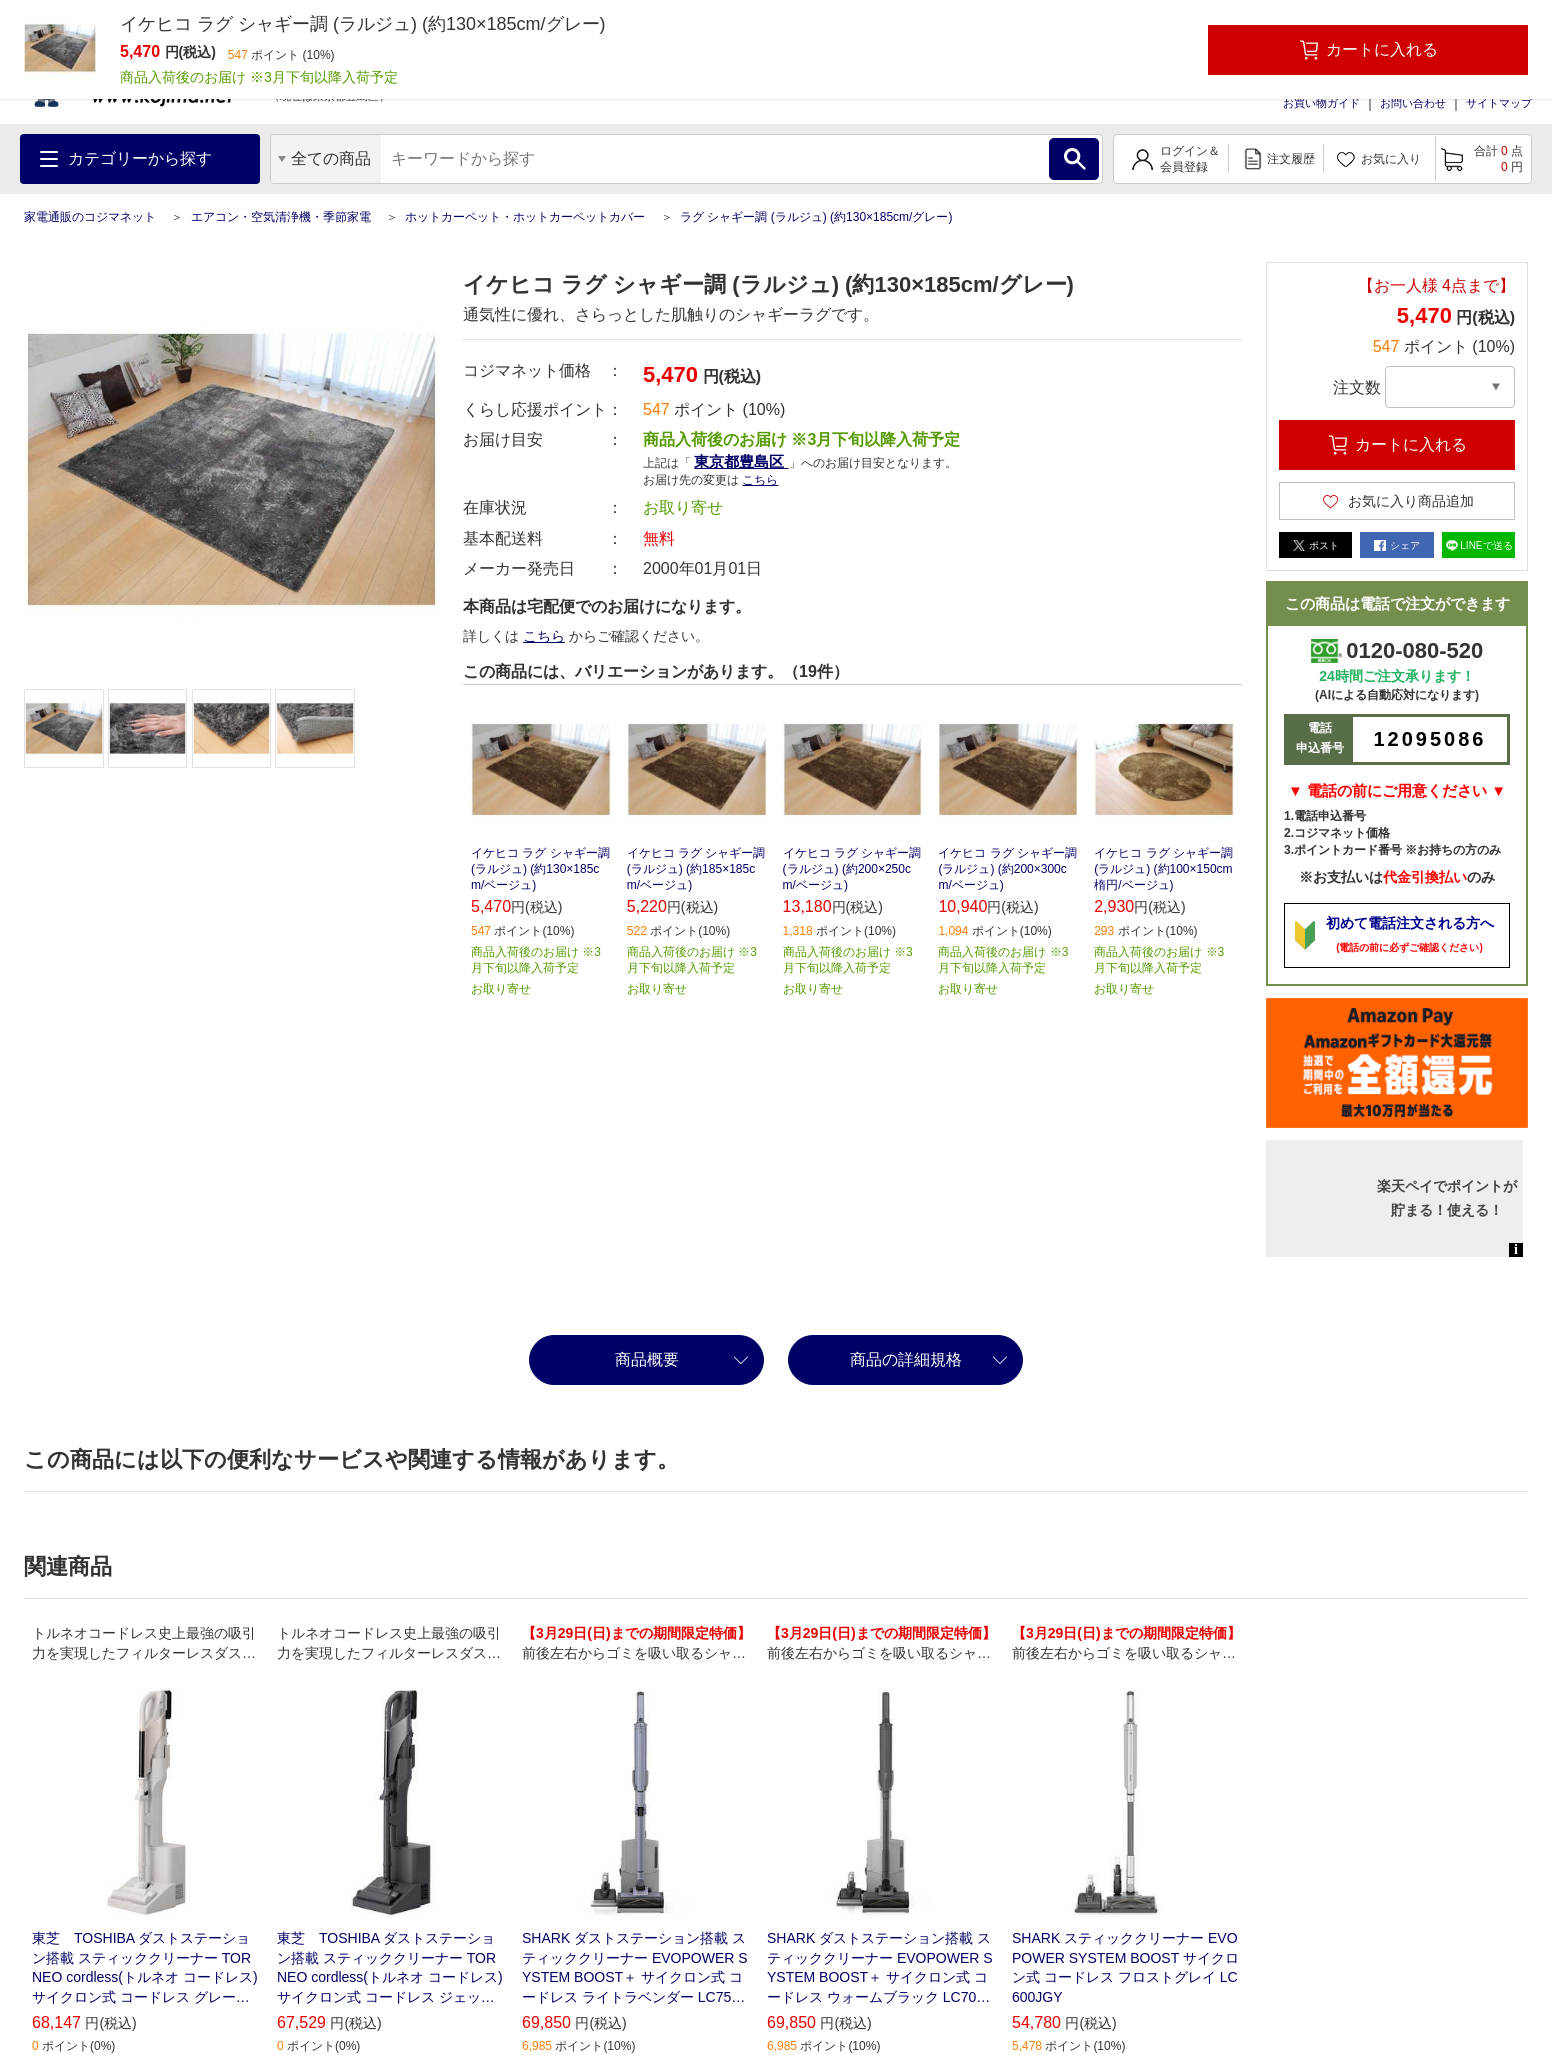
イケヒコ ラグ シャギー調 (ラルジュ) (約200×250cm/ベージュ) (852, 869)
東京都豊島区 (741, 461)
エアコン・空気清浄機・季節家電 (281, 217)
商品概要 (647, 1359)
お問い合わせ (1413, 103)
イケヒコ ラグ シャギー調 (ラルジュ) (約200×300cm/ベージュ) (1007, 869)
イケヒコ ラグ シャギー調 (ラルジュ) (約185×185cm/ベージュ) (696, 869)
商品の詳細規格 (906, 1359)
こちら (760, 480)
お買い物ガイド (1321, 103)
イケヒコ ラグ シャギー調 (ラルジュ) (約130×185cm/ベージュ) (540, 869)
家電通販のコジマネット (90, 217)
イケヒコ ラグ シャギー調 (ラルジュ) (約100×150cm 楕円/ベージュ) (1163, 869)
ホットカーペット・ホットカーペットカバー (525, 217)
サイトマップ (1499, 103)
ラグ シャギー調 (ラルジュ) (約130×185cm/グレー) (816, 217)
